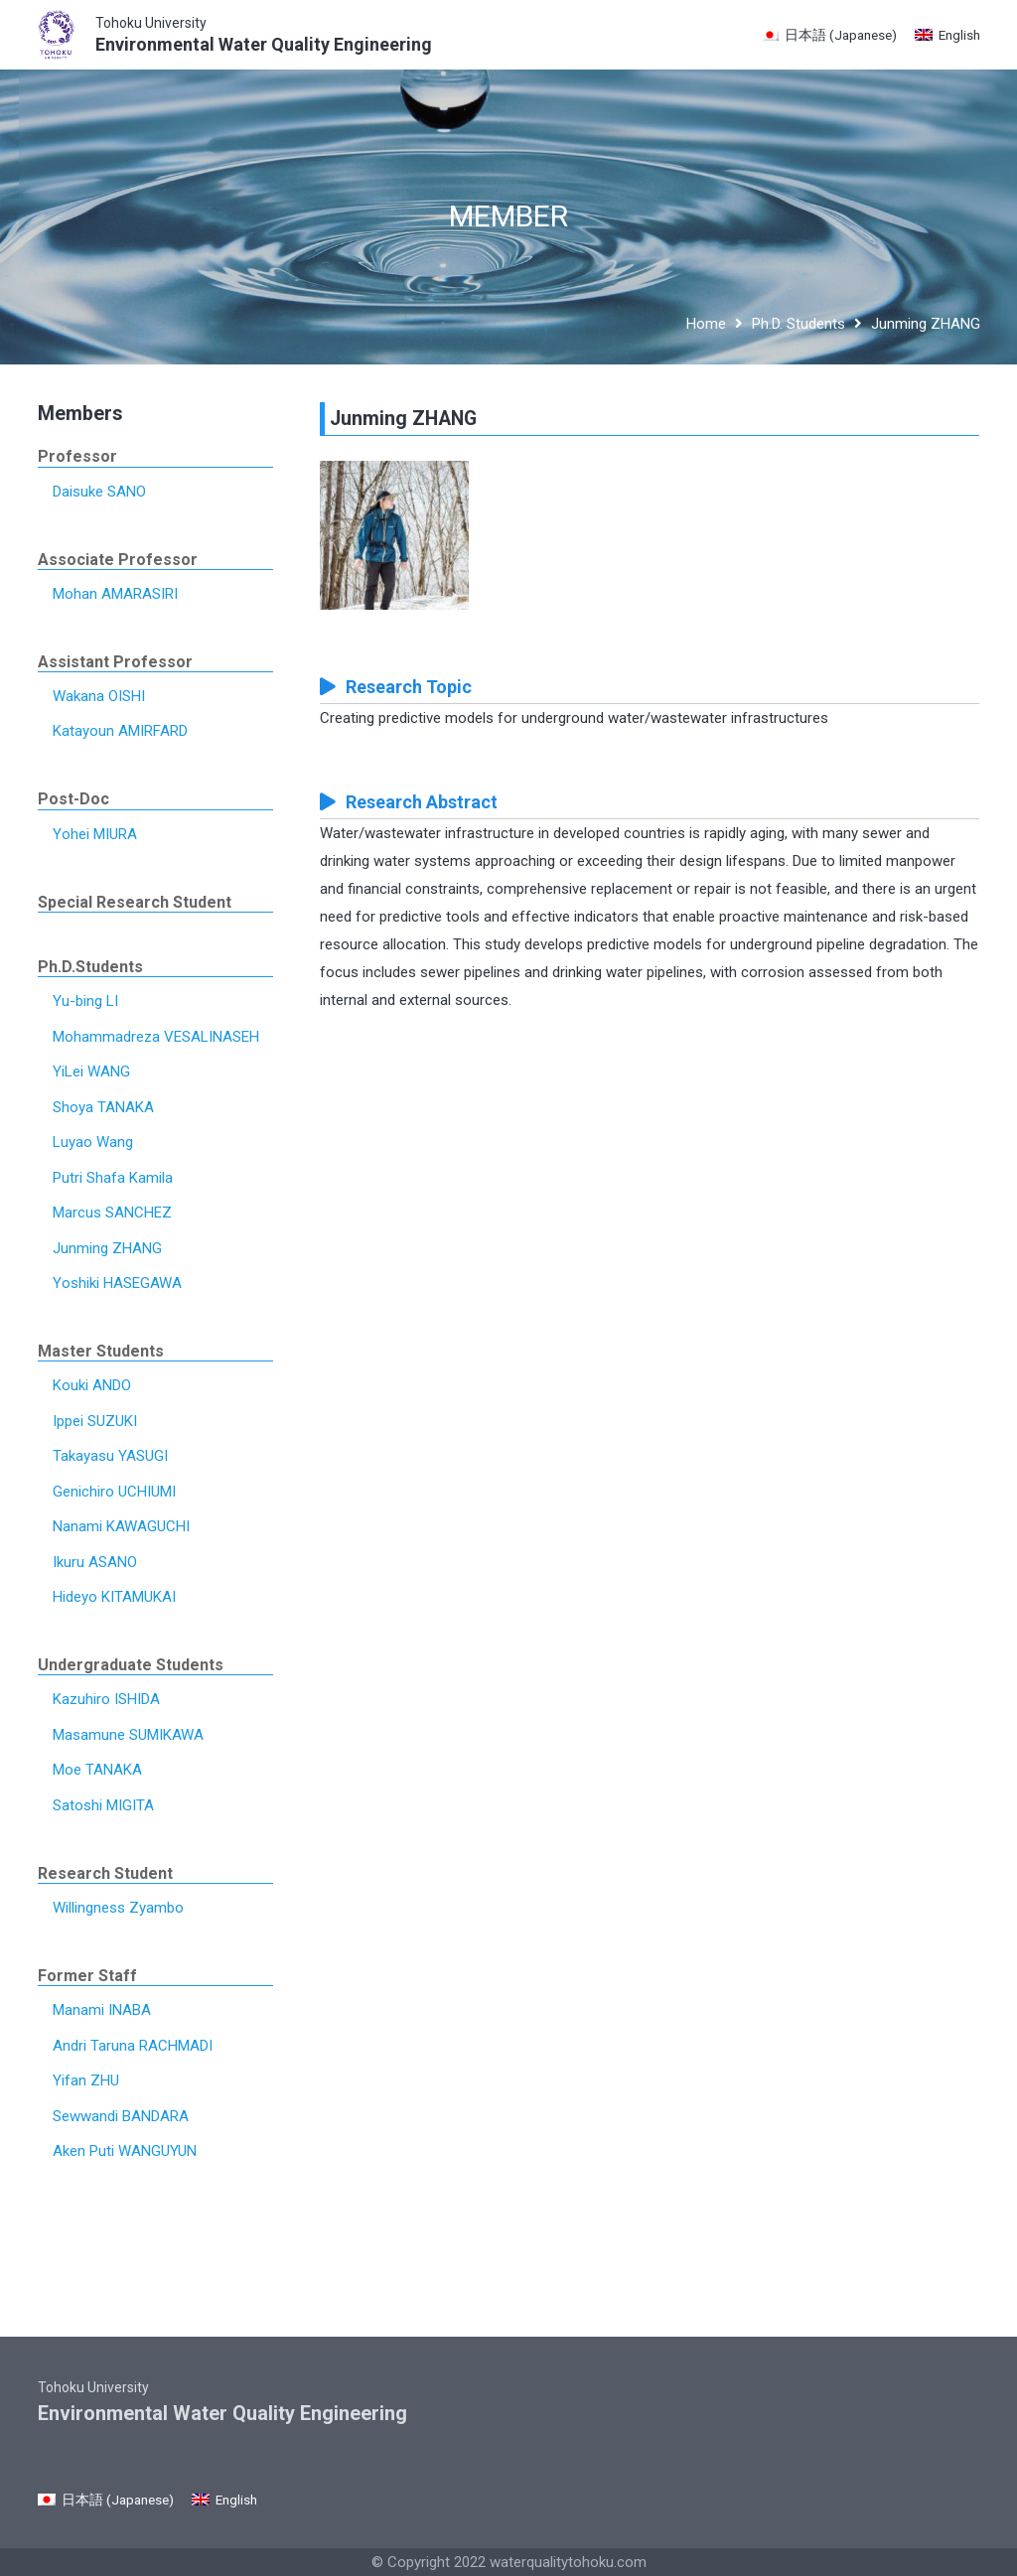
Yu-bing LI (85, 1001)
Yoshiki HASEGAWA (117, 1283)
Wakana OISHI (99, 696)
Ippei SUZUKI (95, 1421)
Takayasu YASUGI (110, 1456)
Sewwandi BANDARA (121, 2116)
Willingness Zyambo (118, 1908)
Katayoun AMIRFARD (120, 731)
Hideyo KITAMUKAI (114, 1597)
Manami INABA (102, 2010)
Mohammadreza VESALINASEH (156, 1037)
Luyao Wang (93, 1142)
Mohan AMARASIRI (115, 594)
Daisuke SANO (99, 492)
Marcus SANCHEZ (112, 1212)
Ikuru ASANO (95, 1562)
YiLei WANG (91, 1071)
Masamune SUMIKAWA (128, 1735)
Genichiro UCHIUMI (114, 1492)
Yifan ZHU (86, 2080)
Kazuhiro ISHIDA (106, 1699)
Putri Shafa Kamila (113, 1178)
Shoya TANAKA (103, 1107)
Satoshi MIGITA (103, 1805)
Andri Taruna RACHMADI (133, 2046)
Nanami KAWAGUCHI (121, 1526)
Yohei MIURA (95, 834)
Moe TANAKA (97, 1770)
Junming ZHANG (107, 1248)
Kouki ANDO (92, 1385)
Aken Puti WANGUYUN (125, 2151)
